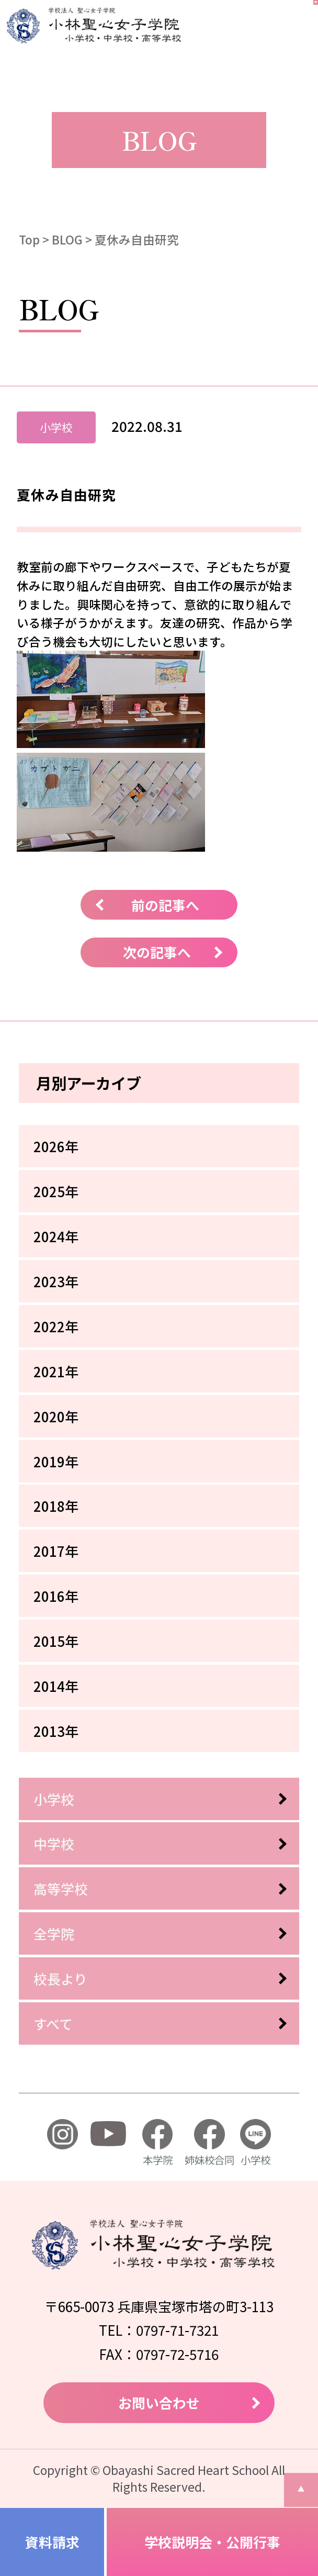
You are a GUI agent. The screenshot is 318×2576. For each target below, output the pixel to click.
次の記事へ (157, 952)
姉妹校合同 (209, 2143)
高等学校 (60, 1888)
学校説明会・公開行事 (212, 2541)
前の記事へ (165, 905)
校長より (60, 1978)
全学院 (53, 1933)
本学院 (157, 2143)
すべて (53, 2023)
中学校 (53, 1843)
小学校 (53, 1799)
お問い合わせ (159, 2402)
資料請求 (52, 2541)
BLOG (67, 239)
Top (29, 239)
